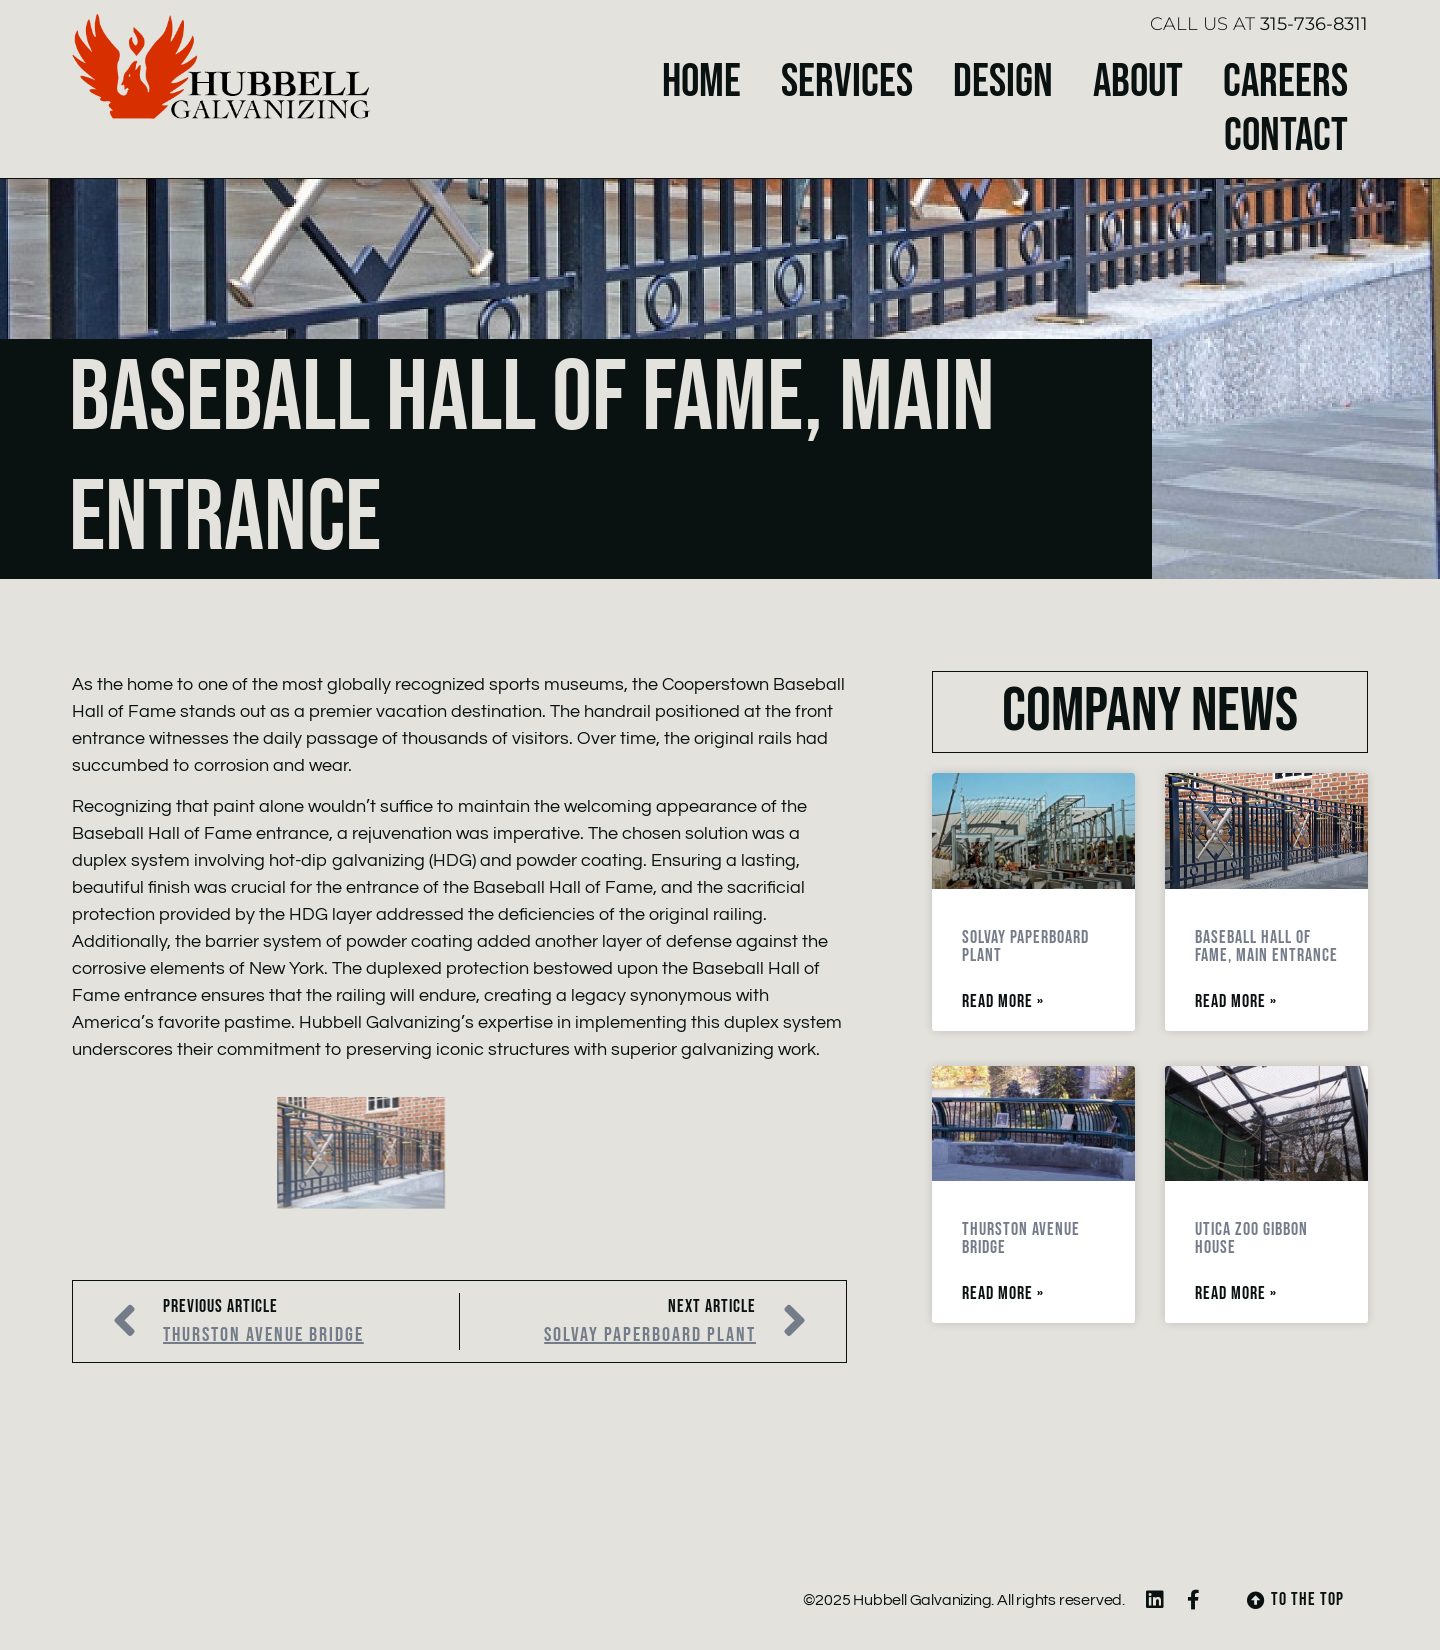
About (1138, 83)
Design (1003, 83)
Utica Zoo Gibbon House (1251, 1238)
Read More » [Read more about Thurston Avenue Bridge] (1003, 1294)
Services (847, 83)
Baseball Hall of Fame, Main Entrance (1266, 946)
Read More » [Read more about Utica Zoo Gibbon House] (1236, 1294)
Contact (1286, 137)
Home (701, 83)
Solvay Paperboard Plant (1025, 946)
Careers (1285, 83)
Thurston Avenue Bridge (1021, 1238)
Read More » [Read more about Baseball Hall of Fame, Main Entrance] (1236, 1002)
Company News (1150, 711)
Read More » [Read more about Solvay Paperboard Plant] (1003, 1002)
